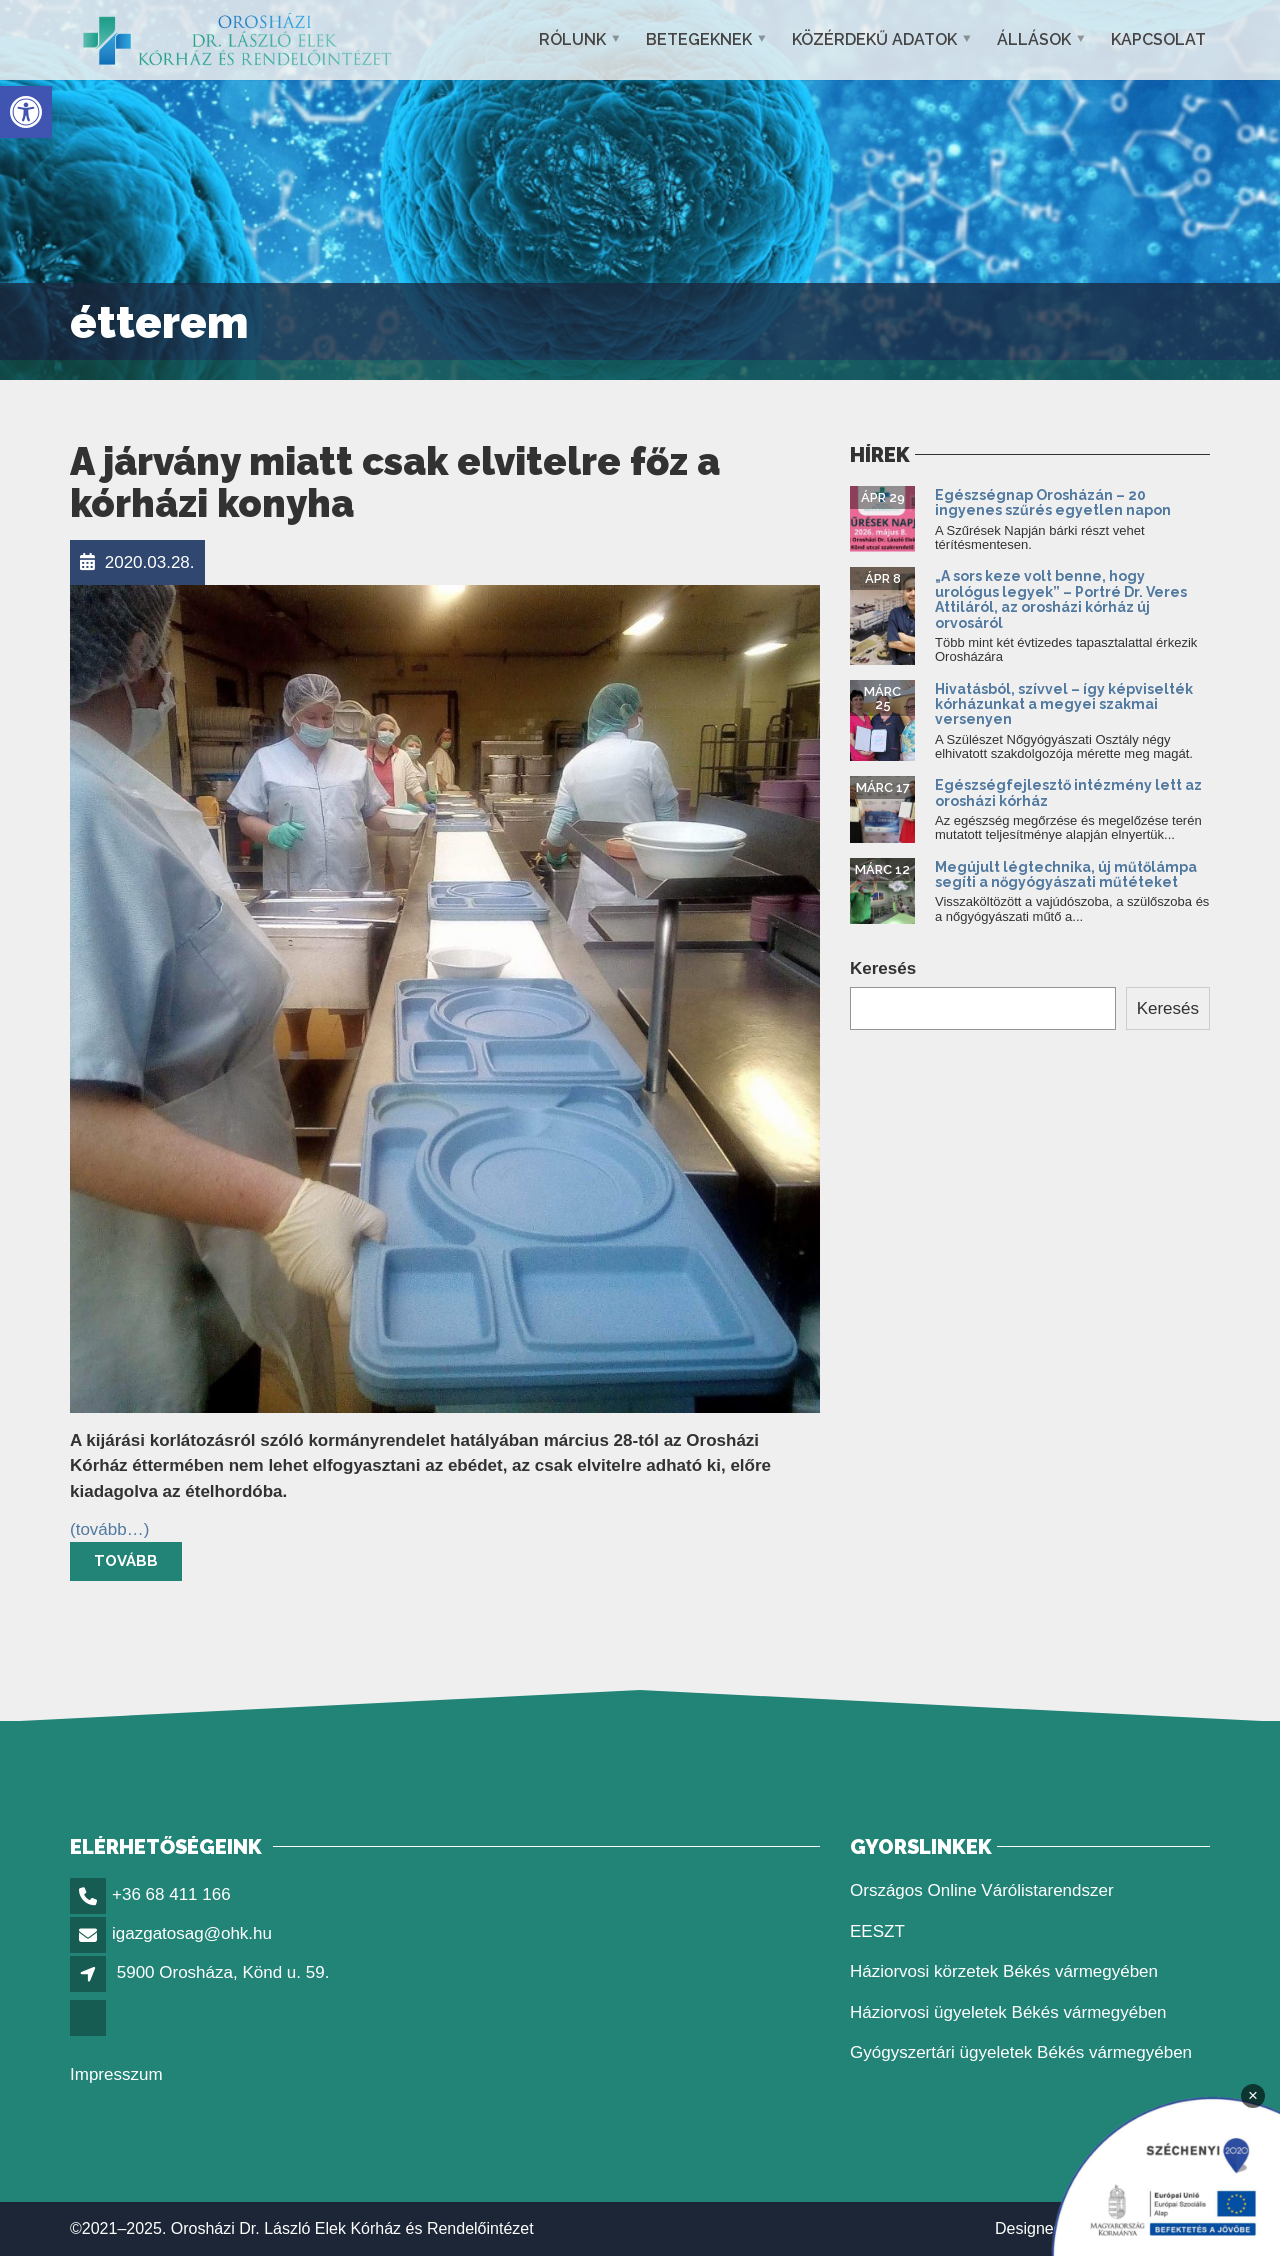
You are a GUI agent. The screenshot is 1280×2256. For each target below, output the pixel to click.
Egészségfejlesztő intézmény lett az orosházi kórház (1068, 792)
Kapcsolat (1158, 39)
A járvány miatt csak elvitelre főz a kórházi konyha (395, 482)
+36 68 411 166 (171, 1894)
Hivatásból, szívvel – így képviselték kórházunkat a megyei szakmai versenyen (1064, 704)
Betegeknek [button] (699, 39)
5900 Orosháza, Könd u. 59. (223, 1972)
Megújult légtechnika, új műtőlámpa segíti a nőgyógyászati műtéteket (1066, 874)
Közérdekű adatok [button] (874, 39)
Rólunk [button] (572, 39)
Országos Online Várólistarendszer (982, 1890)
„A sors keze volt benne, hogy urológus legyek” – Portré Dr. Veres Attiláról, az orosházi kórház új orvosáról (1061, 599)
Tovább (126, 1561)
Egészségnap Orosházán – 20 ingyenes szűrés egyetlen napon (1054, 502)
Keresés (883, 968)
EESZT (877, 1931)
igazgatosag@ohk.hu (192, 1933)
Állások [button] (1034, 39)
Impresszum (116, 2074)
